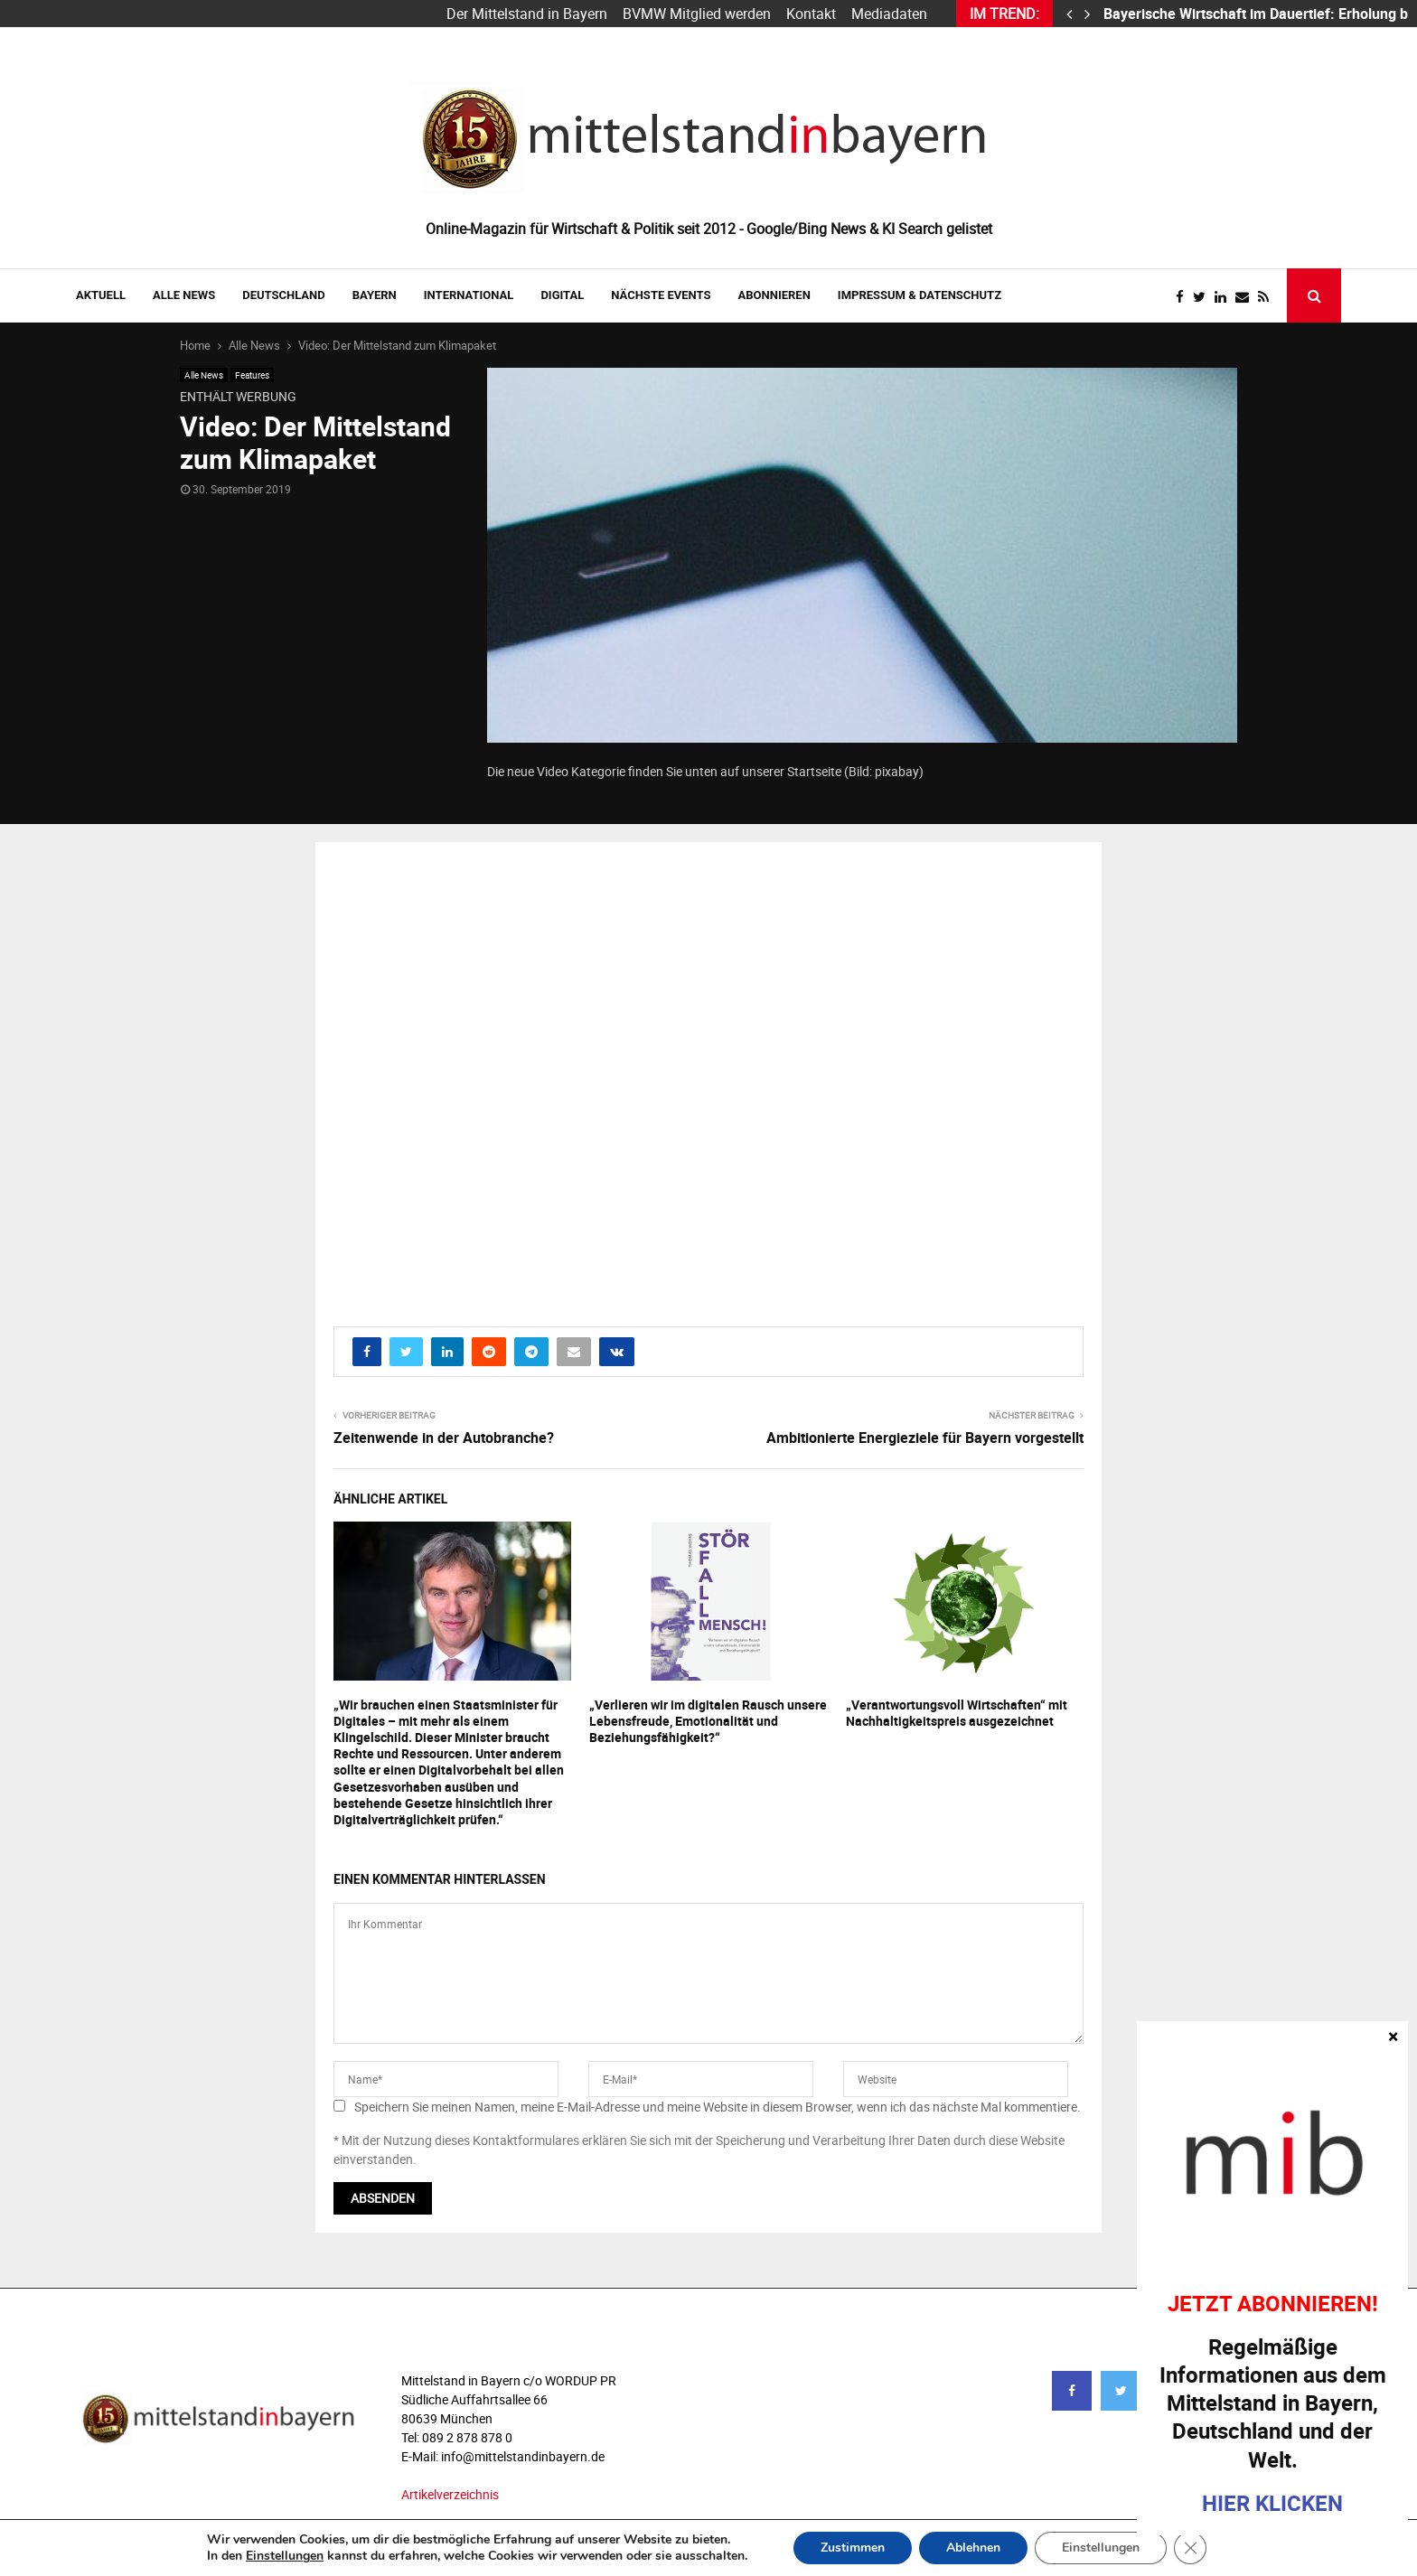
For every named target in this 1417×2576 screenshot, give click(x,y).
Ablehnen (973, 2547)
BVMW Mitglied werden (697, 13)
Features (252, 375)
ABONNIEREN (774, 295)
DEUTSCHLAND (283, 295)
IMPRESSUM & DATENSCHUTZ (919, 295)
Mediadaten (889, 13)
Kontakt (811, 13)
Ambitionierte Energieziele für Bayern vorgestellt (925, 1437)
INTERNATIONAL (469, 295)
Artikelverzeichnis (450, 2494)
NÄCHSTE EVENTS (660, 295)
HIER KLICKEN (1272, 2502)
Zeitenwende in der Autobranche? (443, 1437)
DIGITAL (562, 295)
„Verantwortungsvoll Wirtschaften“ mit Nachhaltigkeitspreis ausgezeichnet (956, 1712)
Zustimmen (853, 2547)
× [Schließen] (1393, 2036)
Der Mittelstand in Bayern (526, 13)
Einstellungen (285, 2556)
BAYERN (374, 295)
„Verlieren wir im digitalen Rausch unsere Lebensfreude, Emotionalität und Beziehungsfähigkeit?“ (708, 1721)
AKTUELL (101, 295)
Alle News (184, 295)
